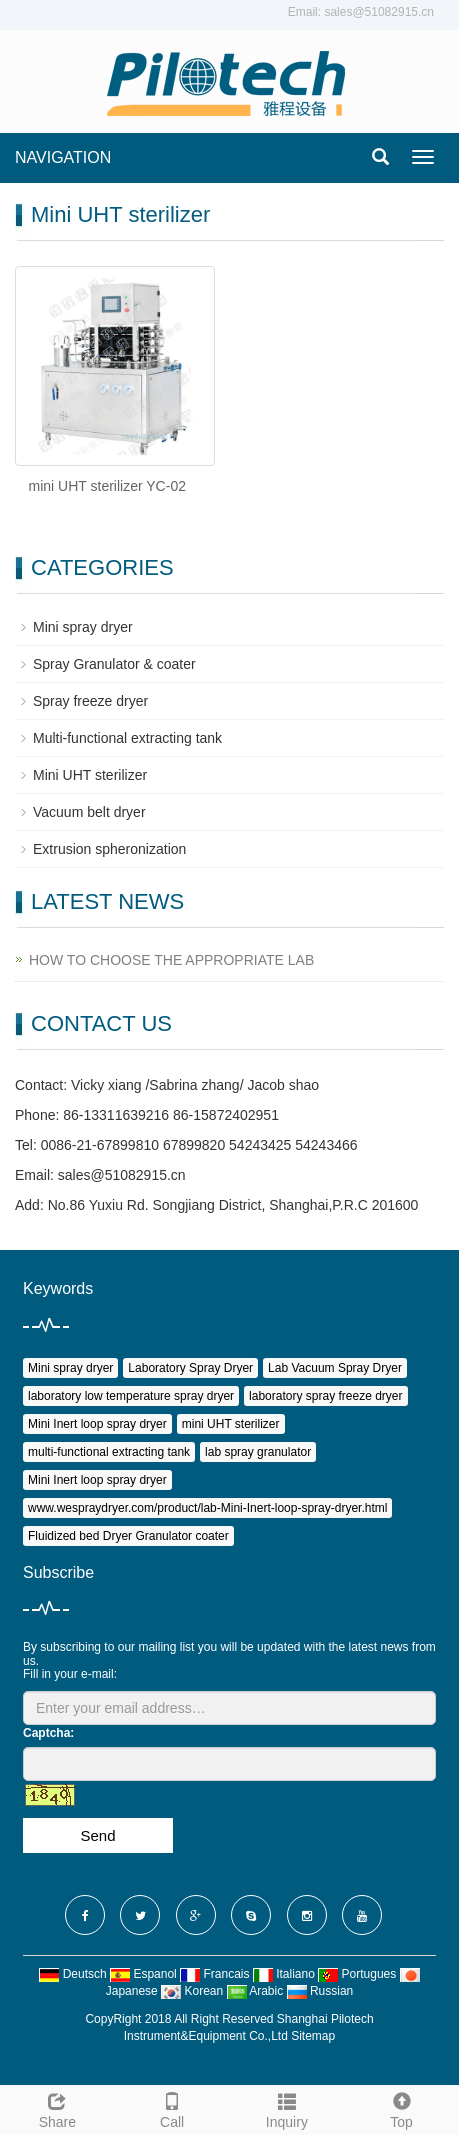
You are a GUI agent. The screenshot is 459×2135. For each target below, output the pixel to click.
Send (97, 1835)
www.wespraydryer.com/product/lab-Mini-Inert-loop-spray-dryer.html (207, 1508)
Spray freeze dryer (90, 701)
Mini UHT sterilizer (90, 775)
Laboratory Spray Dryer (190, 1368)
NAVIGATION (63, 157)
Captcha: (48, 1733)
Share (57, 2108)
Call (172, 2108)
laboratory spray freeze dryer (325, 1396)
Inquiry (287, 2108)
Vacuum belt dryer (89, 812)
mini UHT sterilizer (231, 1424)
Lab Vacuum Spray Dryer (335, 1368)
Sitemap (313, 2036)
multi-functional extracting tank (109, 1452)
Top (401, 2108)
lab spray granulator (258, 1452)
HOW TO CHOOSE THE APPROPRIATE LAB (171, 960)
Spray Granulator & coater (114, 664)
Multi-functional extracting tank (127, 738)
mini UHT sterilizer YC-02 (107, 486)
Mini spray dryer (83, 627)
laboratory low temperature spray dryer (131, 1396)
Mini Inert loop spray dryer (97, 1424)
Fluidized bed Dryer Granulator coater (128, 1536)
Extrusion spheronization (109, 849)
